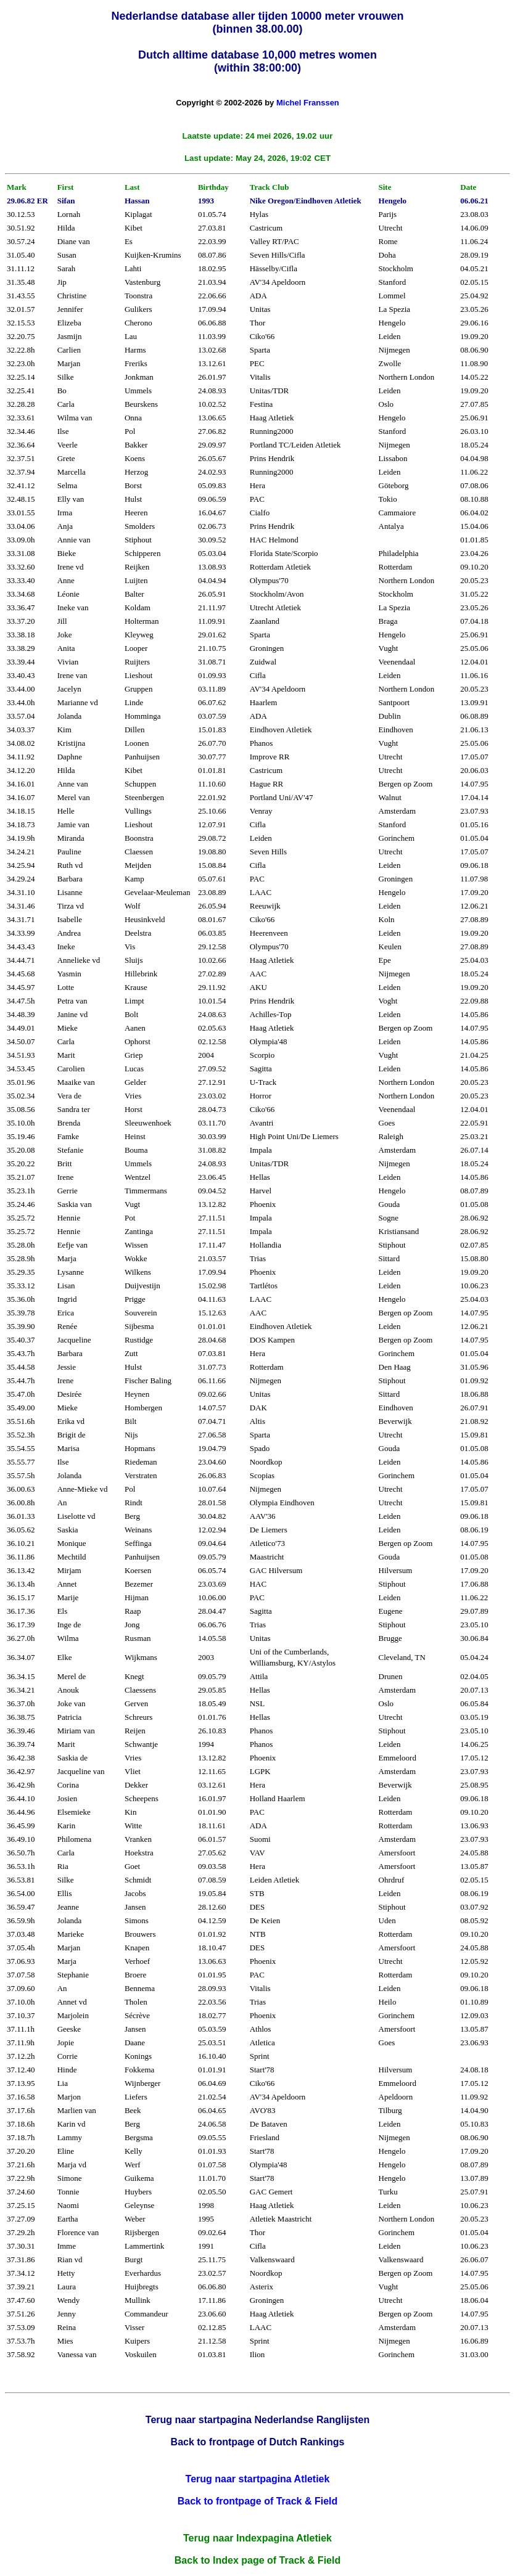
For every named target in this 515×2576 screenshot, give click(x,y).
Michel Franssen (307, 102)
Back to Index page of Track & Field (257, 2560)
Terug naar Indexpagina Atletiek (257, 2538)
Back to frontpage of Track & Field (258, 2501)
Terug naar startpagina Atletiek (258, 2479)
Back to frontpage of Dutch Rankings (258, 2442)
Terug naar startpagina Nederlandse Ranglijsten (257, 2419)
